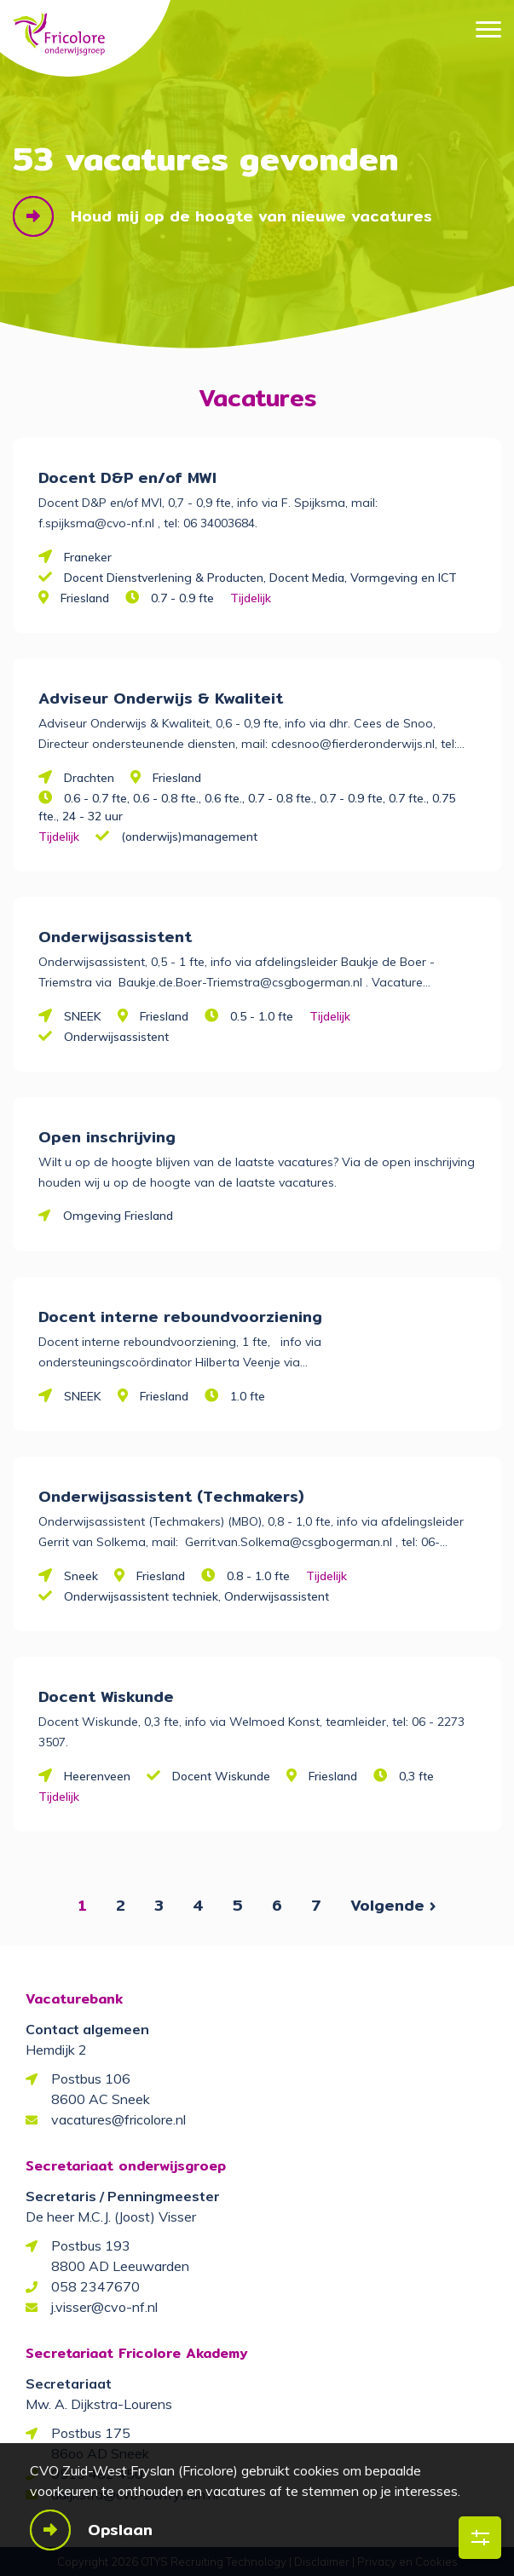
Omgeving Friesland (118, 1215)
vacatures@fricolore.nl (118, 2119)
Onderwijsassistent (115, 936)
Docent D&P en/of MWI (127, 477)
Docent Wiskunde (106, 1696)
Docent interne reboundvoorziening (180, 1316)
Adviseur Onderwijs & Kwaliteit (160, 698)
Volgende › (393, 1905)
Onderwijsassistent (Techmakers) (171, 1496)
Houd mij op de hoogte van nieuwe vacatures (251, 216)
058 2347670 (95, 2286)
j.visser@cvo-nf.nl (104, 2306)
